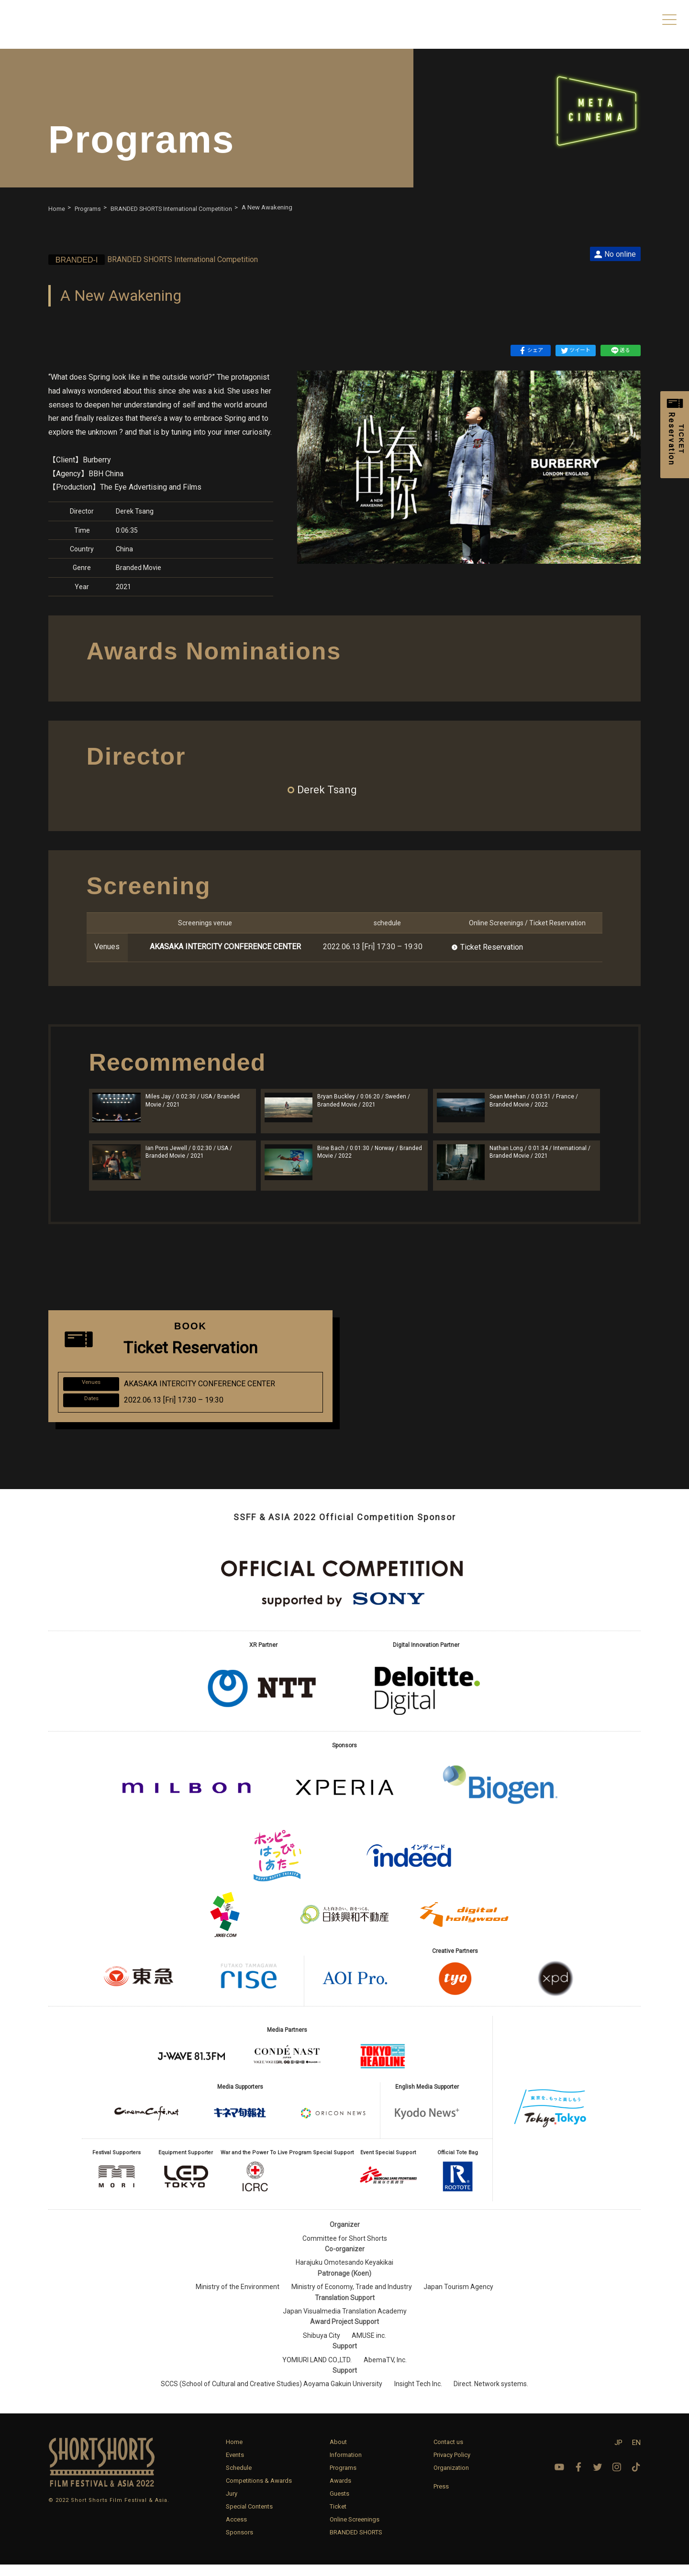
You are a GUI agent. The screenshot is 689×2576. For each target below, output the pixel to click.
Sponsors (239, 2543)
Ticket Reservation (491, 947)
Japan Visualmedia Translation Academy (345, 2322)
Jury (231, 2505)
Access (236, 2530)
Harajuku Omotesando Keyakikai (344, 2274)
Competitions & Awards (259, 2492)
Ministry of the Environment (237, 2298)
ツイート (575, 350)
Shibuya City (321, 2347)
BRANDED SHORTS (356, 2543)
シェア (531, 350)
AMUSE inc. (369, 2347)
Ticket (338, 2517)
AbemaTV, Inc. (385, 2371)
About (338, 2453)
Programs (343, 2479)
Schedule (239, 2479)
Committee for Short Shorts (344, 2250)
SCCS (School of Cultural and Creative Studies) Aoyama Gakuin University (271, 2395)
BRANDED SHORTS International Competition (165, 259)
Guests (339, 2505)
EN (636, 2454)
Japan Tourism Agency (458, 2298)
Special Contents (249, 2517)
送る (620, 350)
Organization (451, 2479)
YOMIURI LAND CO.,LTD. (317, 2371)
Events (235, 2466)
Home (234, 2453)
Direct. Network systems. (491, 2395)
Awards (340, 2492)
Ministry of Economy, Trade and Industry (351, 2298)
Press (441, 2497)
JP (618, 2454)
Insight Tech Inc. (418, 2395)
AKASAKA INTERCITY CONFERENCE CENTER (225, 946)
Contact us (448, 2453)
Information (346, 2466)
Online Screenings (354, 2530)
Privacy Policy (451, 2466)
